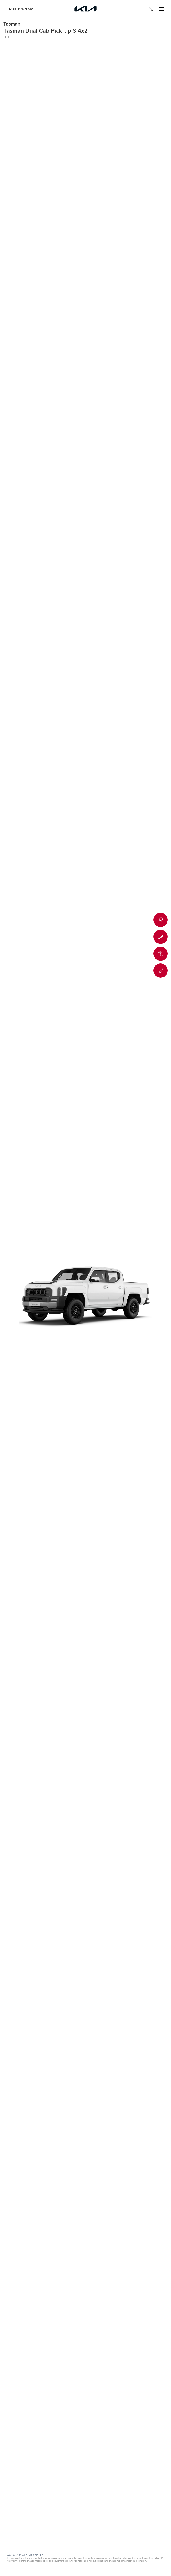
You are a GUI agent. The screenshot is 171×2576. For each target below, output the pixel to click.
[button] (151, 9)
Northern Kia (21, 9)
